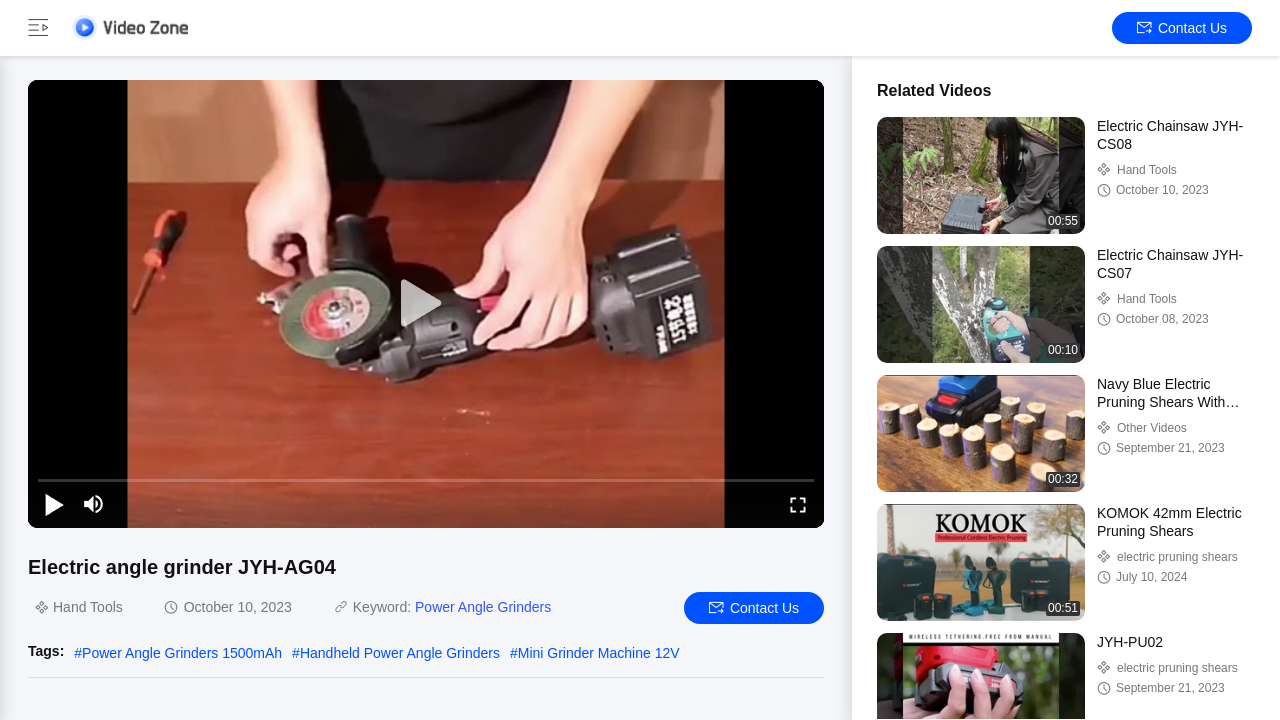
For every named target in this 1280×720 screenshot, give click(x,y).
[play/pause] (54, 504)
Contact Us (1182, 28)
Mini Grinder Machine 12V (599, 653)
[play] (426, 304)
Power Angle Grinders (483, 607)
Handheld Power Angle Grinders (400, 653)
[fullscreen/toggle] (798, 504)
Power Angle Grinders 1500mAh (182, 653)
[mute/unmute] (94, 504)
